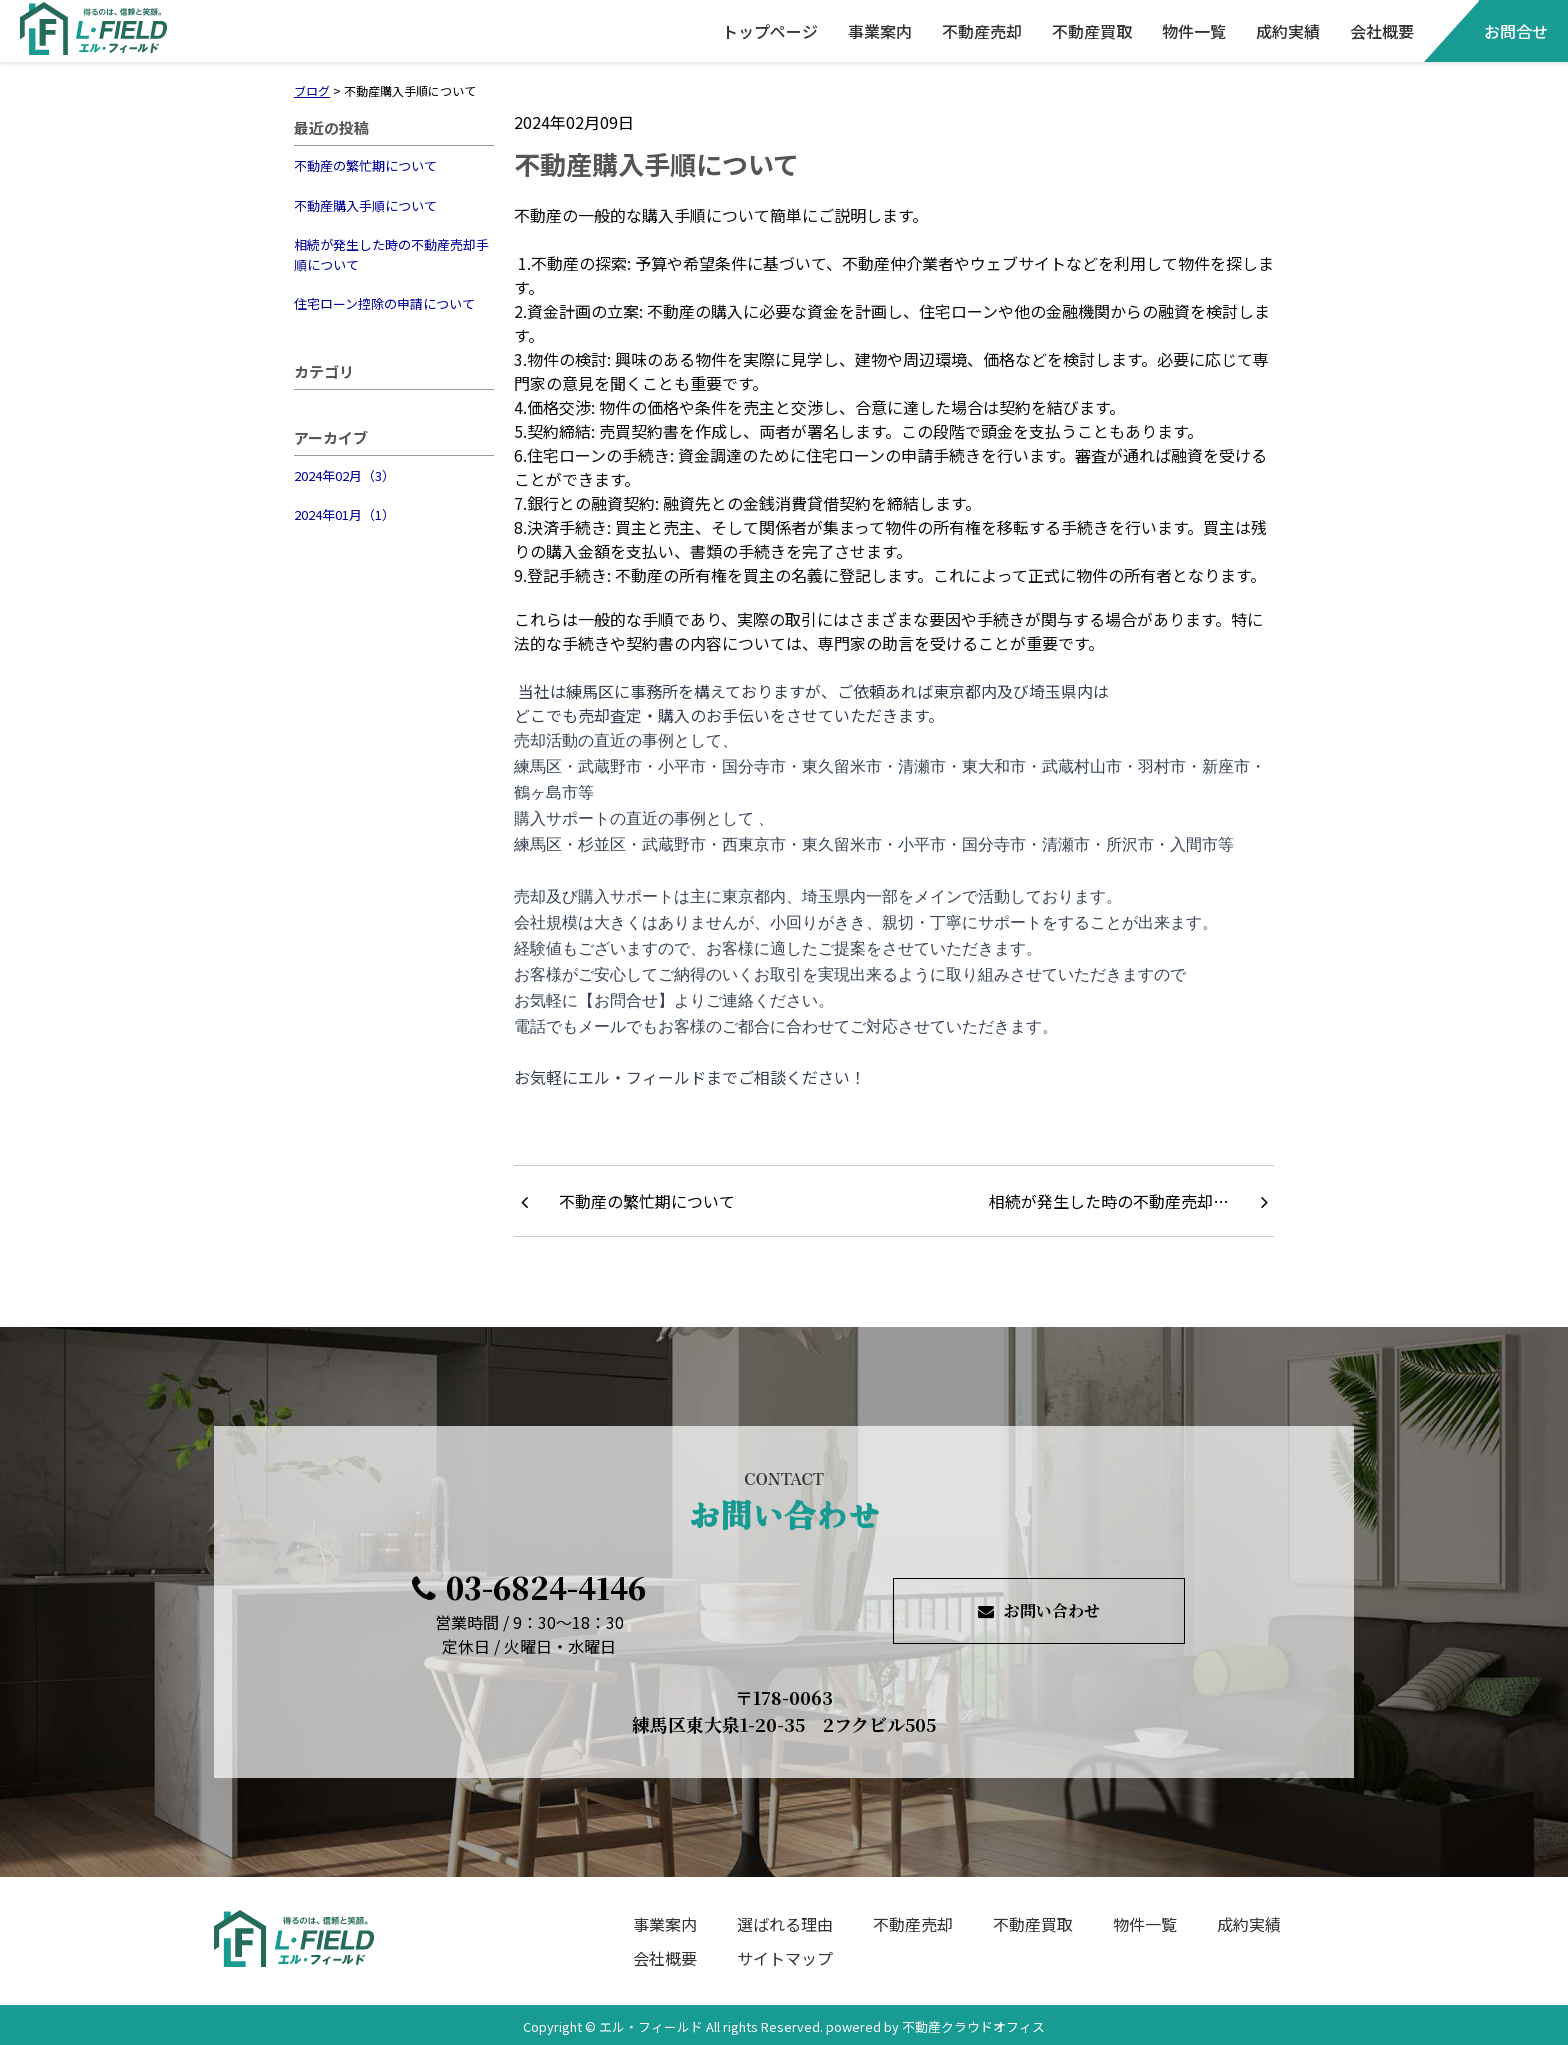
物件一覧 (1194, 31)
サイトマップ (785, 1958)
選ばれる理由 (785, 1924)
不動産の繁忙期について (365, 165)
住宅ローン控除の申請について (384, 303)
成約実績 (1288, 31)
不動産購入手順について (365, 205)
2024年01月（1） (344, 514)
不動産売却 (982, 31)
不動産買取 (1092, 31)
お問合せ (1516, 31)
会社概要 (1382, 31)
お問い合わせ (1039, 1610)
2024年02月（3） (344, 475)
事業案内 (880, 31)
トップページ (770, 31)
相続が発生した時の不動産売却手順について (391, 254)
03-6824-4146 (529, 1587)
